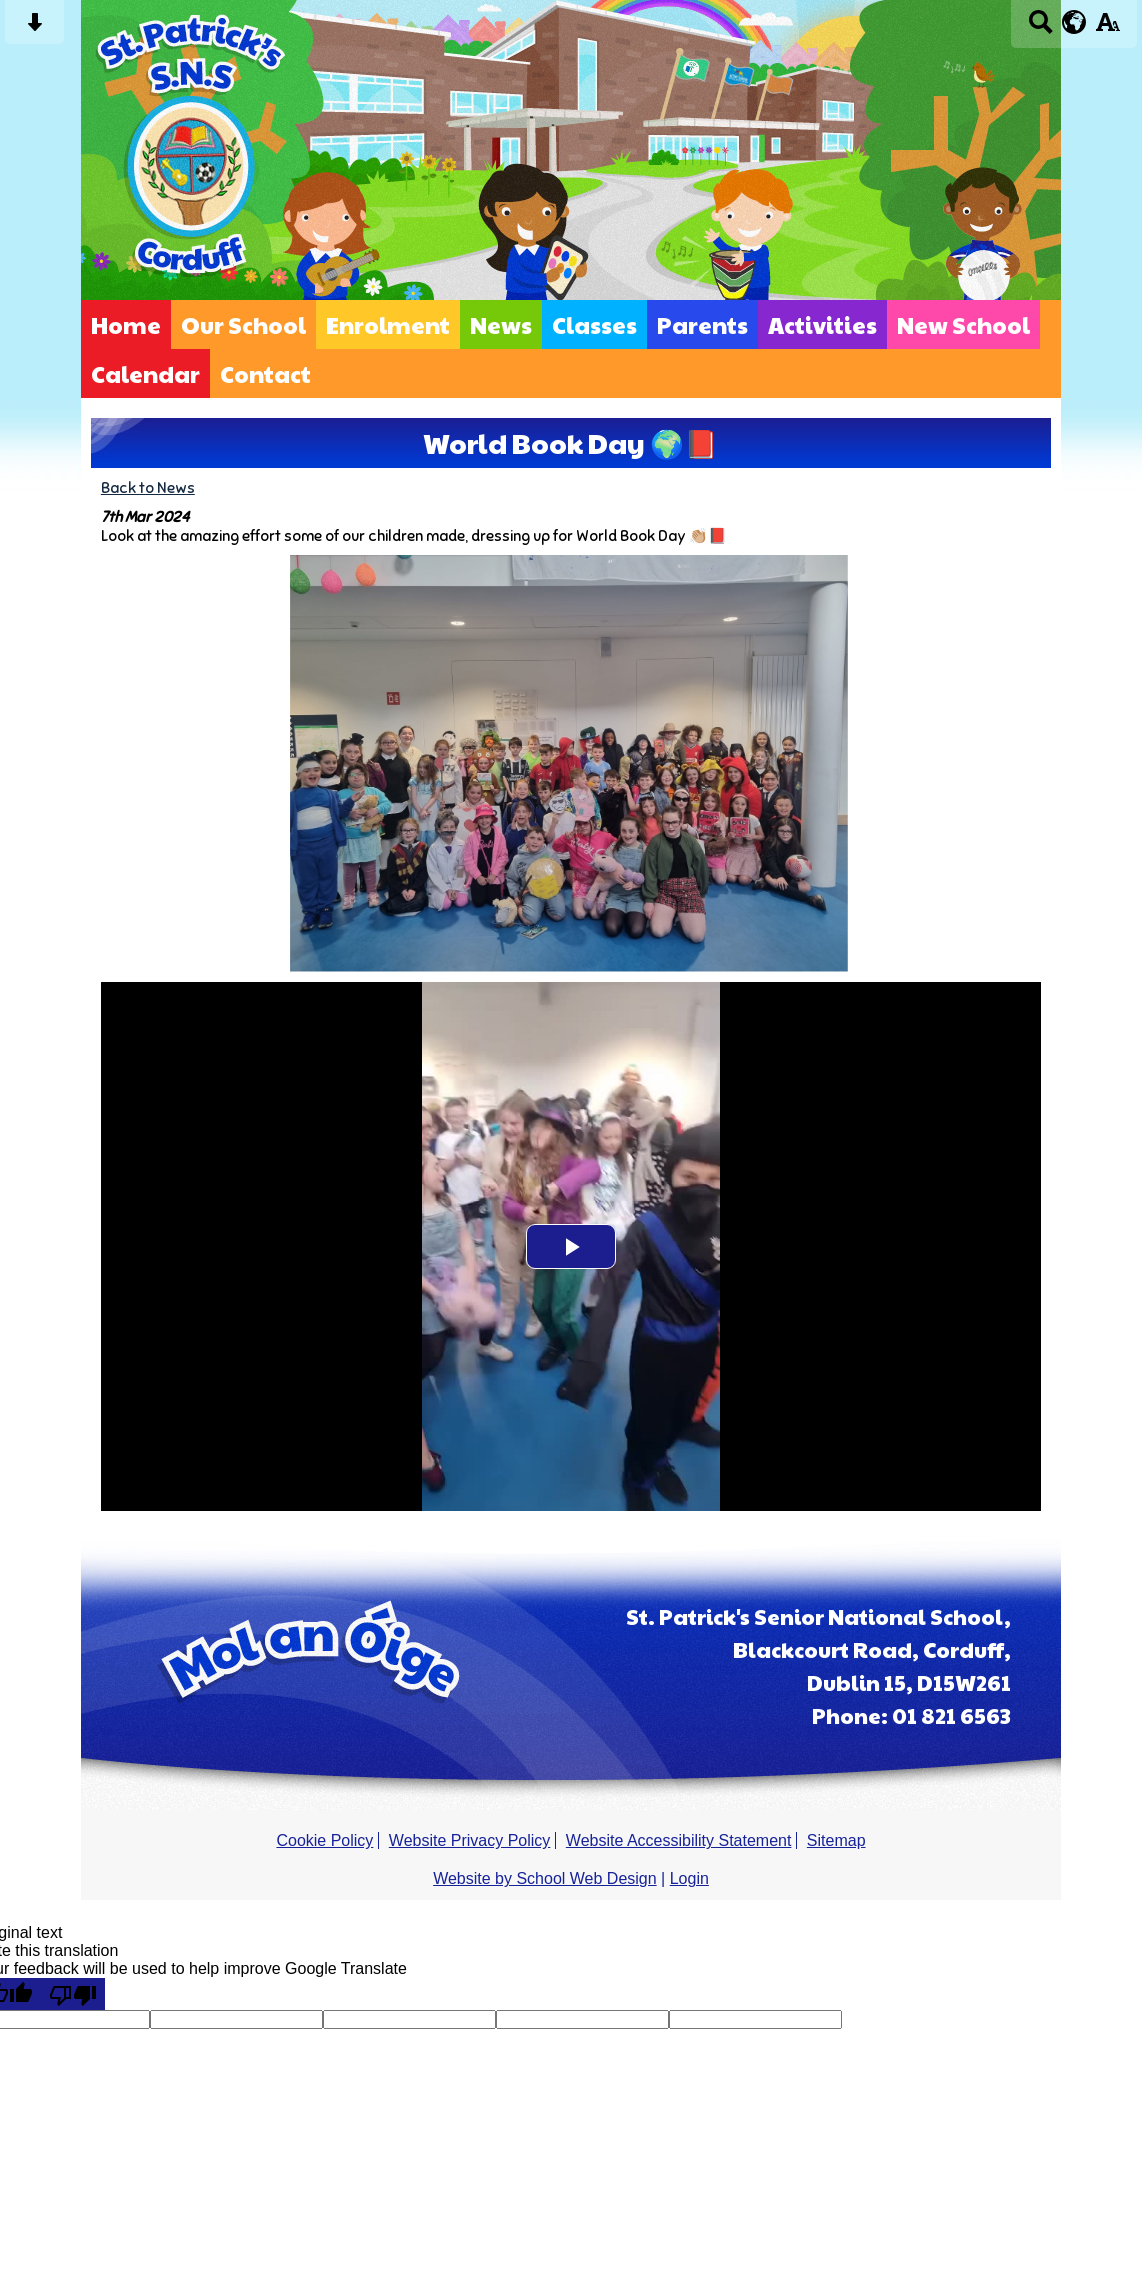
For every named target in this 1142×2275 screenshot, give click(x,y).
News (501, 324)
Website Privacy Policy (470, 1840)
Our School (243, 324)
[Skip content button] (34, 28)
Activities (822, 324)
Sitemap (836, 1840)
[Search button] (1040, 28)
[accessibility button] (1107, 28)
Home (126, 324)
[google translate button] (1074, 22)
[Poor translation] (73, 1994)
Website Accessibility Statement (679, 1840)
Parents (702, 324)
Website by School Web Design (545, 1878)
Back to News (148, 487)
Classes (594, 324)
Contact (265, 373)
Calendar (145, 373)
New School (963, 324)
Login (689, 1878)
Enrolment (388, 324)
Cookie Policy (324, 1840)
